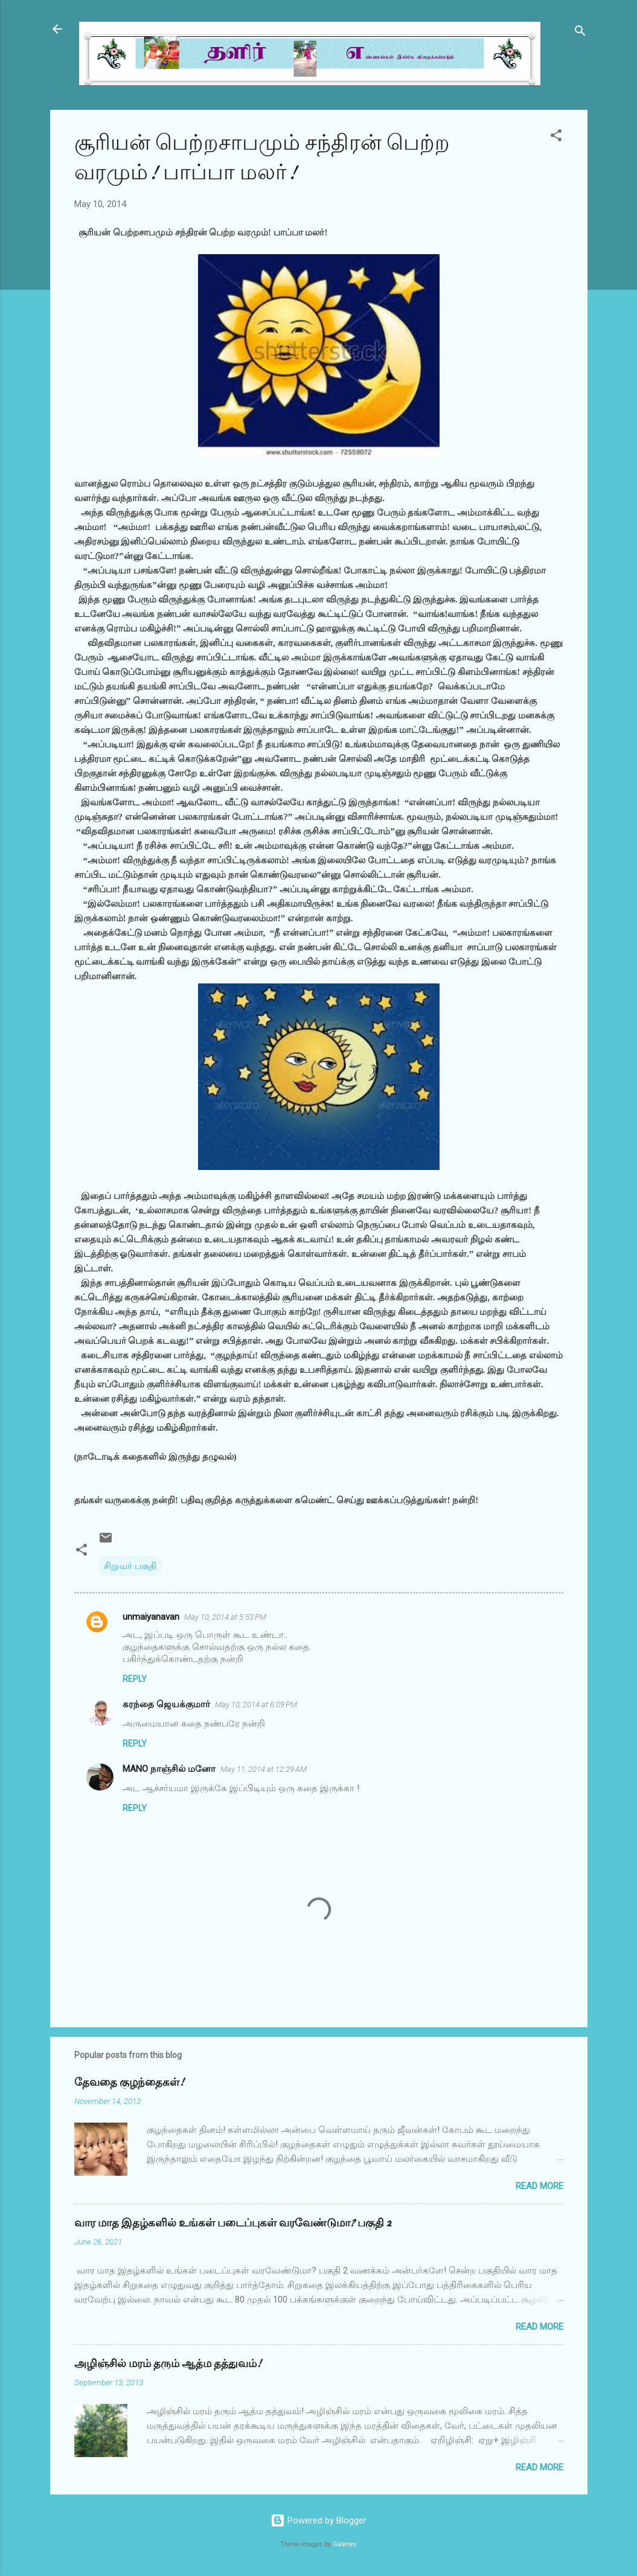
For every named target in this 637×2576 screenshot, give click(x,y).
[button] (556, 137)
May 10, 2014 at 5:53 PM (225, 1617)
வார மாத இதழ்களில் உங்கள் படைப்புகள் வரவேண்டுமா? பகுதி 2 (232, 2223)
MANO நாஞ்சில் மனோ (169, 1768)
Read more (539, 2186)
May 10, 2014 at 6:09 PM (256, 1704)
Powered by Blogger (318, 2520)
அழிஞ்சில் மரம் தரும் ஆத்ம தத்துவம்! (167, 2363)
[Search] (580, 32)
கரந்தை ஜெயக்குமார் (166, 1704)
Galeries (345, 2544)
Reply (135, 1679)
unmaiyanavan (151, 1616)
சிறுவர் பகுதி (130, 1566)
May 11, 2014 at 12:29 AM (263, 1769)
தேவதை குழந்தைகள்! (129, 2082)
